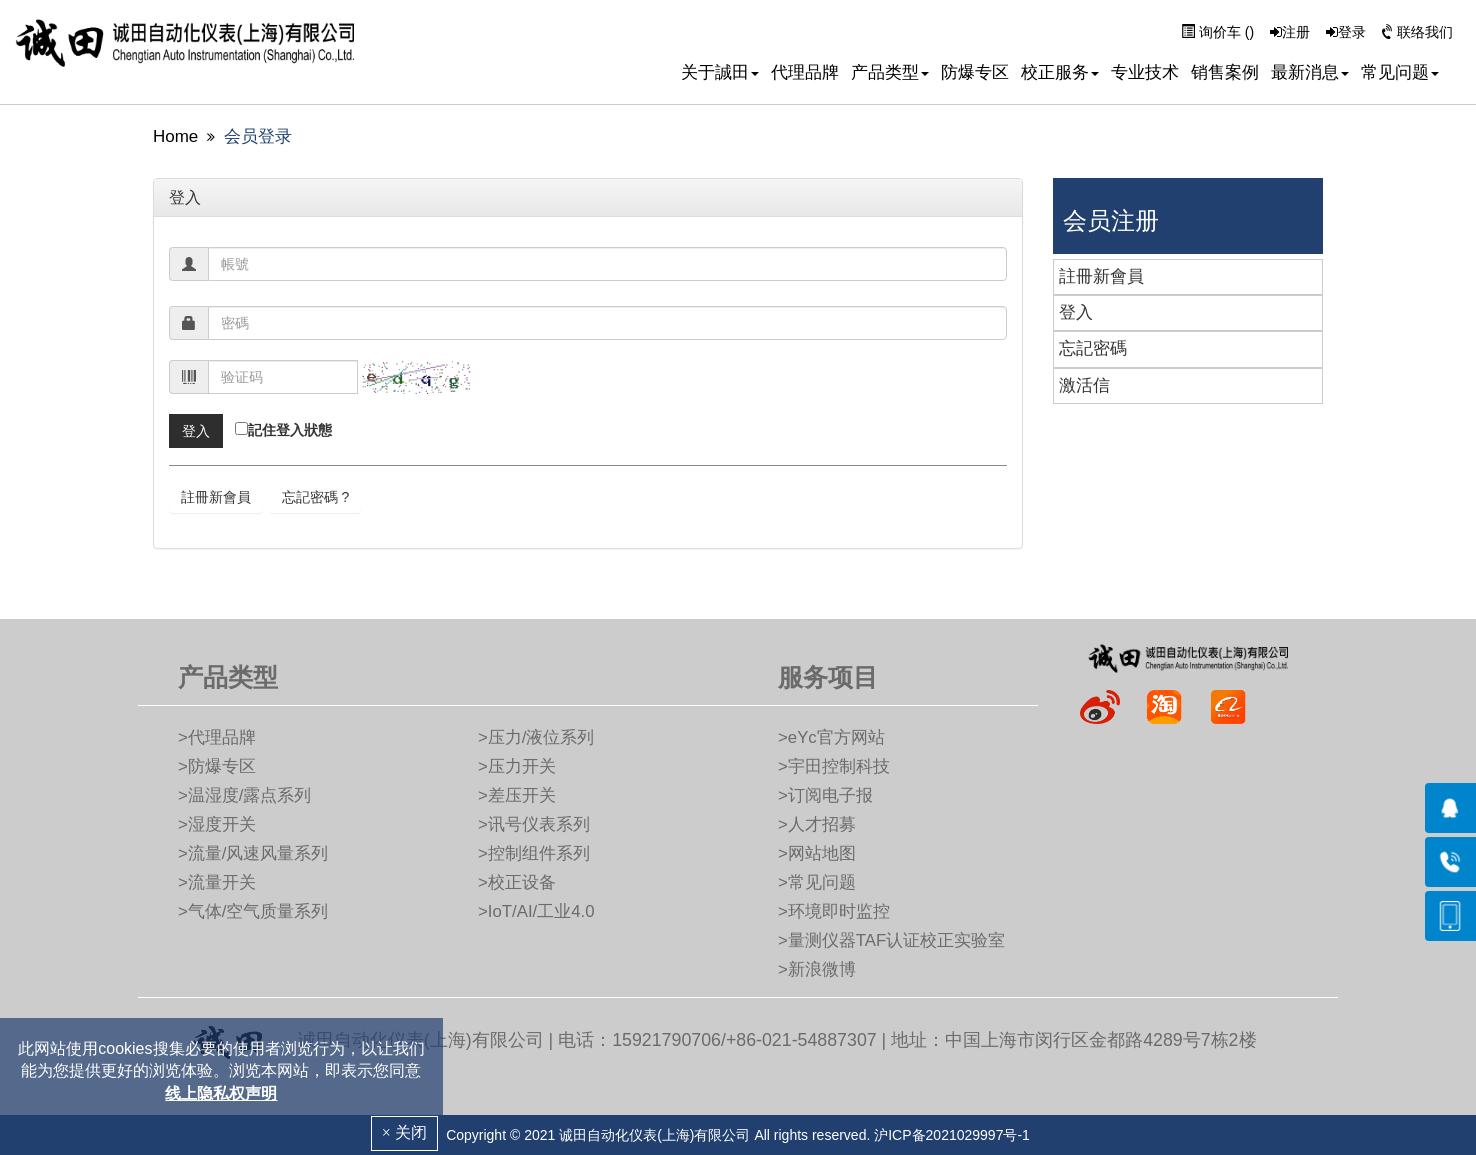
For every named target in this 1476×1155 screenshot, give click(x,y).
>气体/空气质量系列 (253, 911)
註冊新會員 (1101, 276)
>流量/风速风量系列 (253, 853)
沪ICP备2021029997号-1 (952, 1135)
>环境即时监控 (834, 911)
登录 (1346, 32)
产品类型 (890, 72)
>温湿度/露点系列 (244, 795)
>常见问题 (817, 882)
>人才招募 (817, 824)
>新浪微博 (817, 969)
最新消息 (1310, 72)
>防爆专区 (217, 766)
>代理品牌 (217, 737)
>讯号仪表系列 (534, 824)
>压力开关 (517, 766)
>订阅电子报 (825, 795)
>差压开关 (517, 795)
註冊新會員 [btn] (216, 497)
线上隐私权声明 (221, 1093)
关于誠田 (720, 72)
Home (175, 136)
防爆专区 (975, 72)
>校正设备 (517, 882)
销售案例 (1225, 72)
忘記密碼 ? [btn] (316, 497)
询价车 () (1217, 32)
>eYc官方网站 (831, 737)
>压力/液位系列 (536, 737)
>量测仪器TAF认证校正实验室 (891, 940)
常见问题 (1400, 72)
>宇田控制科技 (834, 766)
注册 (1290, 32)
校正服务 (1060, 72)
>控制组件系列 (534, 853)
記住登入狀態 (290, 430)
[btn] (196, 431)
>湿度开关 (217, 824)
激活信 (1084, 385)
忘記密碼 (1093, 348)
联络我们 (1417, 32)
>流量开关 (217, 882)
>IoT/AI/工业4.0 (536, 911)
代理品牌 (805, 72)
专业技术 (1145, 72)
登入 (1076, 312)
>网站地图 (817, 853)
